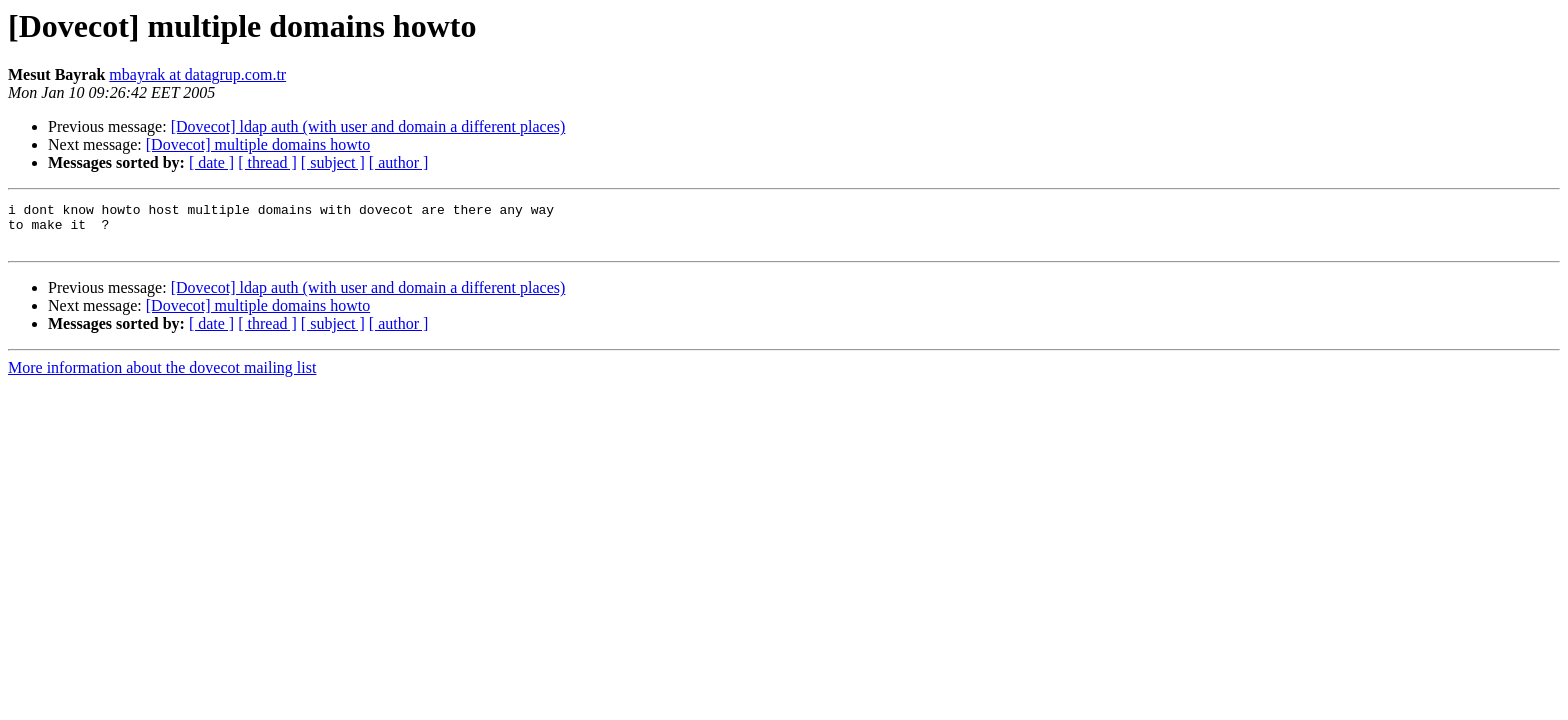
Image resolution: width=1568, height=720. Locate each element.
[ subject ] (333, 162)
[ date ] (211, 162)
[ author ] (399, 162)
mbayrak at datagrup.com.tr (197, 74)
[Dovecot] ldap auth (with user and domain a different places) (368, 126)
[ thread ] (267, 162)
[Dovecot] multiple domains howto (258, 144)
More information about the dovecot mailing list (162, 376)
